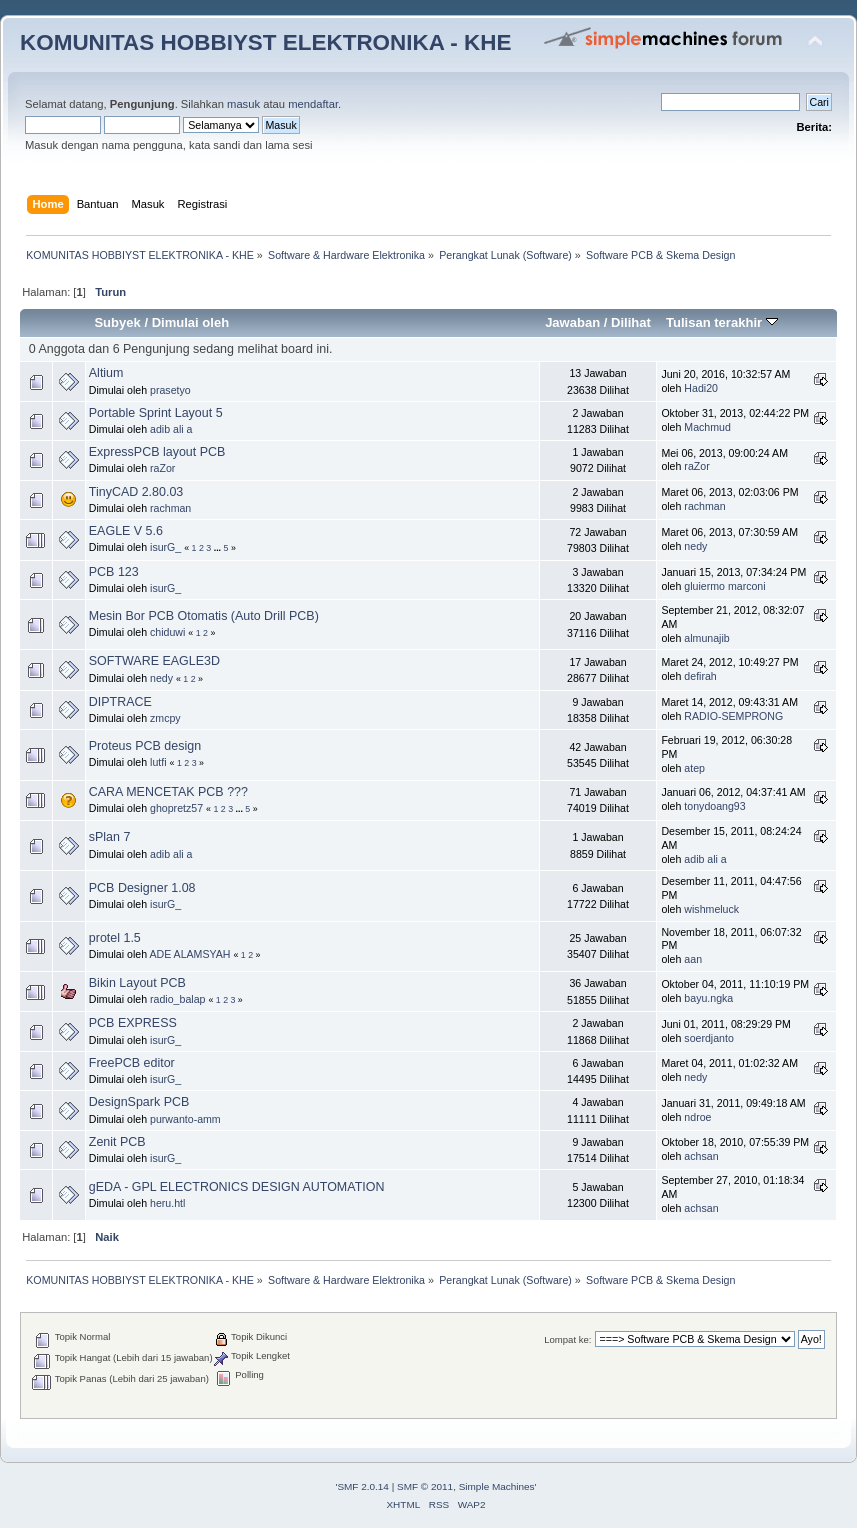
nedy (695, 546)
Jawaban (572, 322)
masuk (243, 104)
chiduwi (167, 632)
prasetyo (170, 390)
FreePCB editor (132, 1063)
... (219, 548)
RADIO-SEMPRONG (733, 716)
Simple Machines (497, 1486)
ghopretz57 (176, 808)
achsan (701, 1156)
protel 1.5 (115, 938)
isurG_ (165, 547)
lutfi (158, 762)
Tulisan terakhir (722, 322)
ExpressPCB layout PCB (157, 452)
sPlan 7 (110, 837)
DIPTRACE (120, 702)
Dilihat (631, 322)
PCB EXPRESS (133, 1023)
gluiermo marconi (724, 586)
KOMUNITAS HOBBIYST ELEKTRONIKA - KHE (265, 42)
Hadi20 (701, 388)
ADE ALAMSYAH (189, 954)
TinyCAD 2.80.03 (136, 492)
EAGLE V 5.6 (126, 531)
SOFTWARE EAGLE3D (154, 661)
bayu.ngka (708, 998)
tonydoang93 (714, 806)
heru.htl (167, 1203)
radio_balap (177, 999)
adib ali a (171, 429)
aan (693, 959)
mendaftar (313, 104)
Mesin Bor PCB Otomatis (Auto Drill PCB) (204, 616)
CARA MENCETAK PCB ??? (168, 792)
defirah (700, 676)
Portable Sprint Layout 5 (156, 413)
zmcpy (165, 718)
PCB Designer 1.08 (142, 888)
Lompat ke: (567, 1339)
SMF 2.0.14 (363, 1486)
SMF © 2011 (425, 1486)
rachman (170, 508)
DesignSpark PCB (139, 1102)
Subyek (117, 322)
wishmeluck (711, 909)
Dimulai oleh (190, 322)
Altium (106, 373)
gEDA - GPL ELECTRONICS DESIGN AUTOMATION (237, 1187)
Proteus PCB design (145, 746)
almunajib (706, 638)
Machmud (707, 427)
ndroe (697, 1117)
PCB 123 (114, 572)
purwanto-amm (185, 1119)
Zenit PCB (117, 1142)
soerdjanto (708, 1038)
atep (694, 768)
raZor (162, 468)
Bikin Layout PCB (137, 983)
